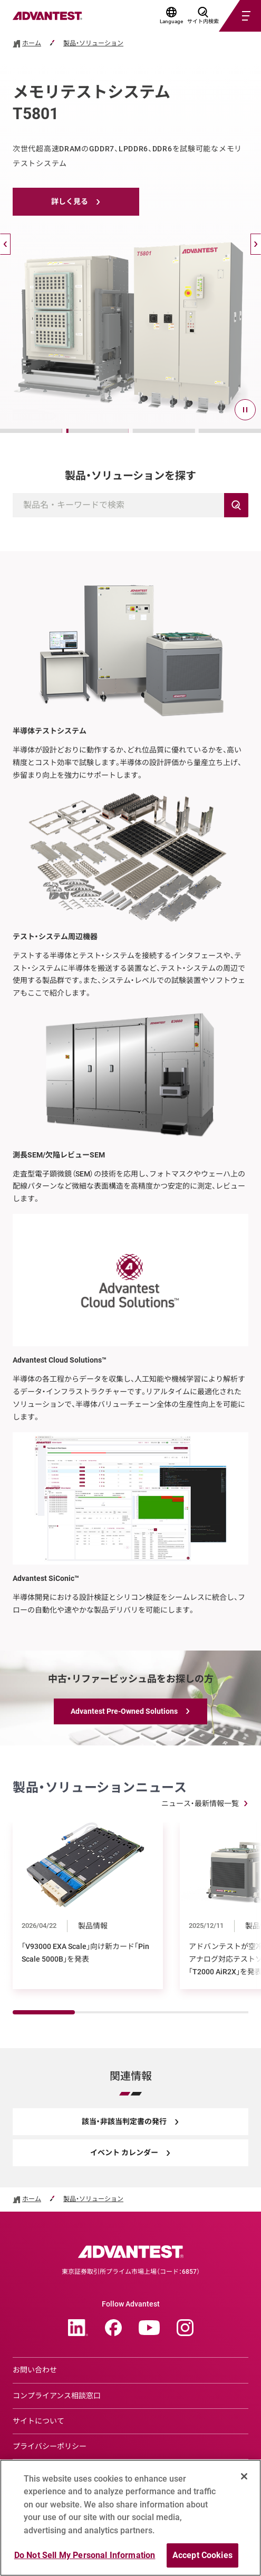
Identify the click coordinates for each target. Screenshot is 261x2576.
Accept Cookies (202, 2560)
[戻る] (5, 244)
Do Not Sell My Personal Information (85, 2560)
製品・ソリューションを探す (130, 475)
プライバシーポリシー (49, 2446)
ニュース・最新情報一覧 (200, 1803)
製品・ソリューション (93, 43)
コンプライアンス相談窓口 (57, 2395)
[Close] (244, 2480)
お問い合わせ (35, 2370)
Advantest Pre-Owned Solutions (124, 1711)
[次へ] (255, 244)
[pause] (245, 409)
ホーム (31, 43)
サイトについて (38, 2421)
